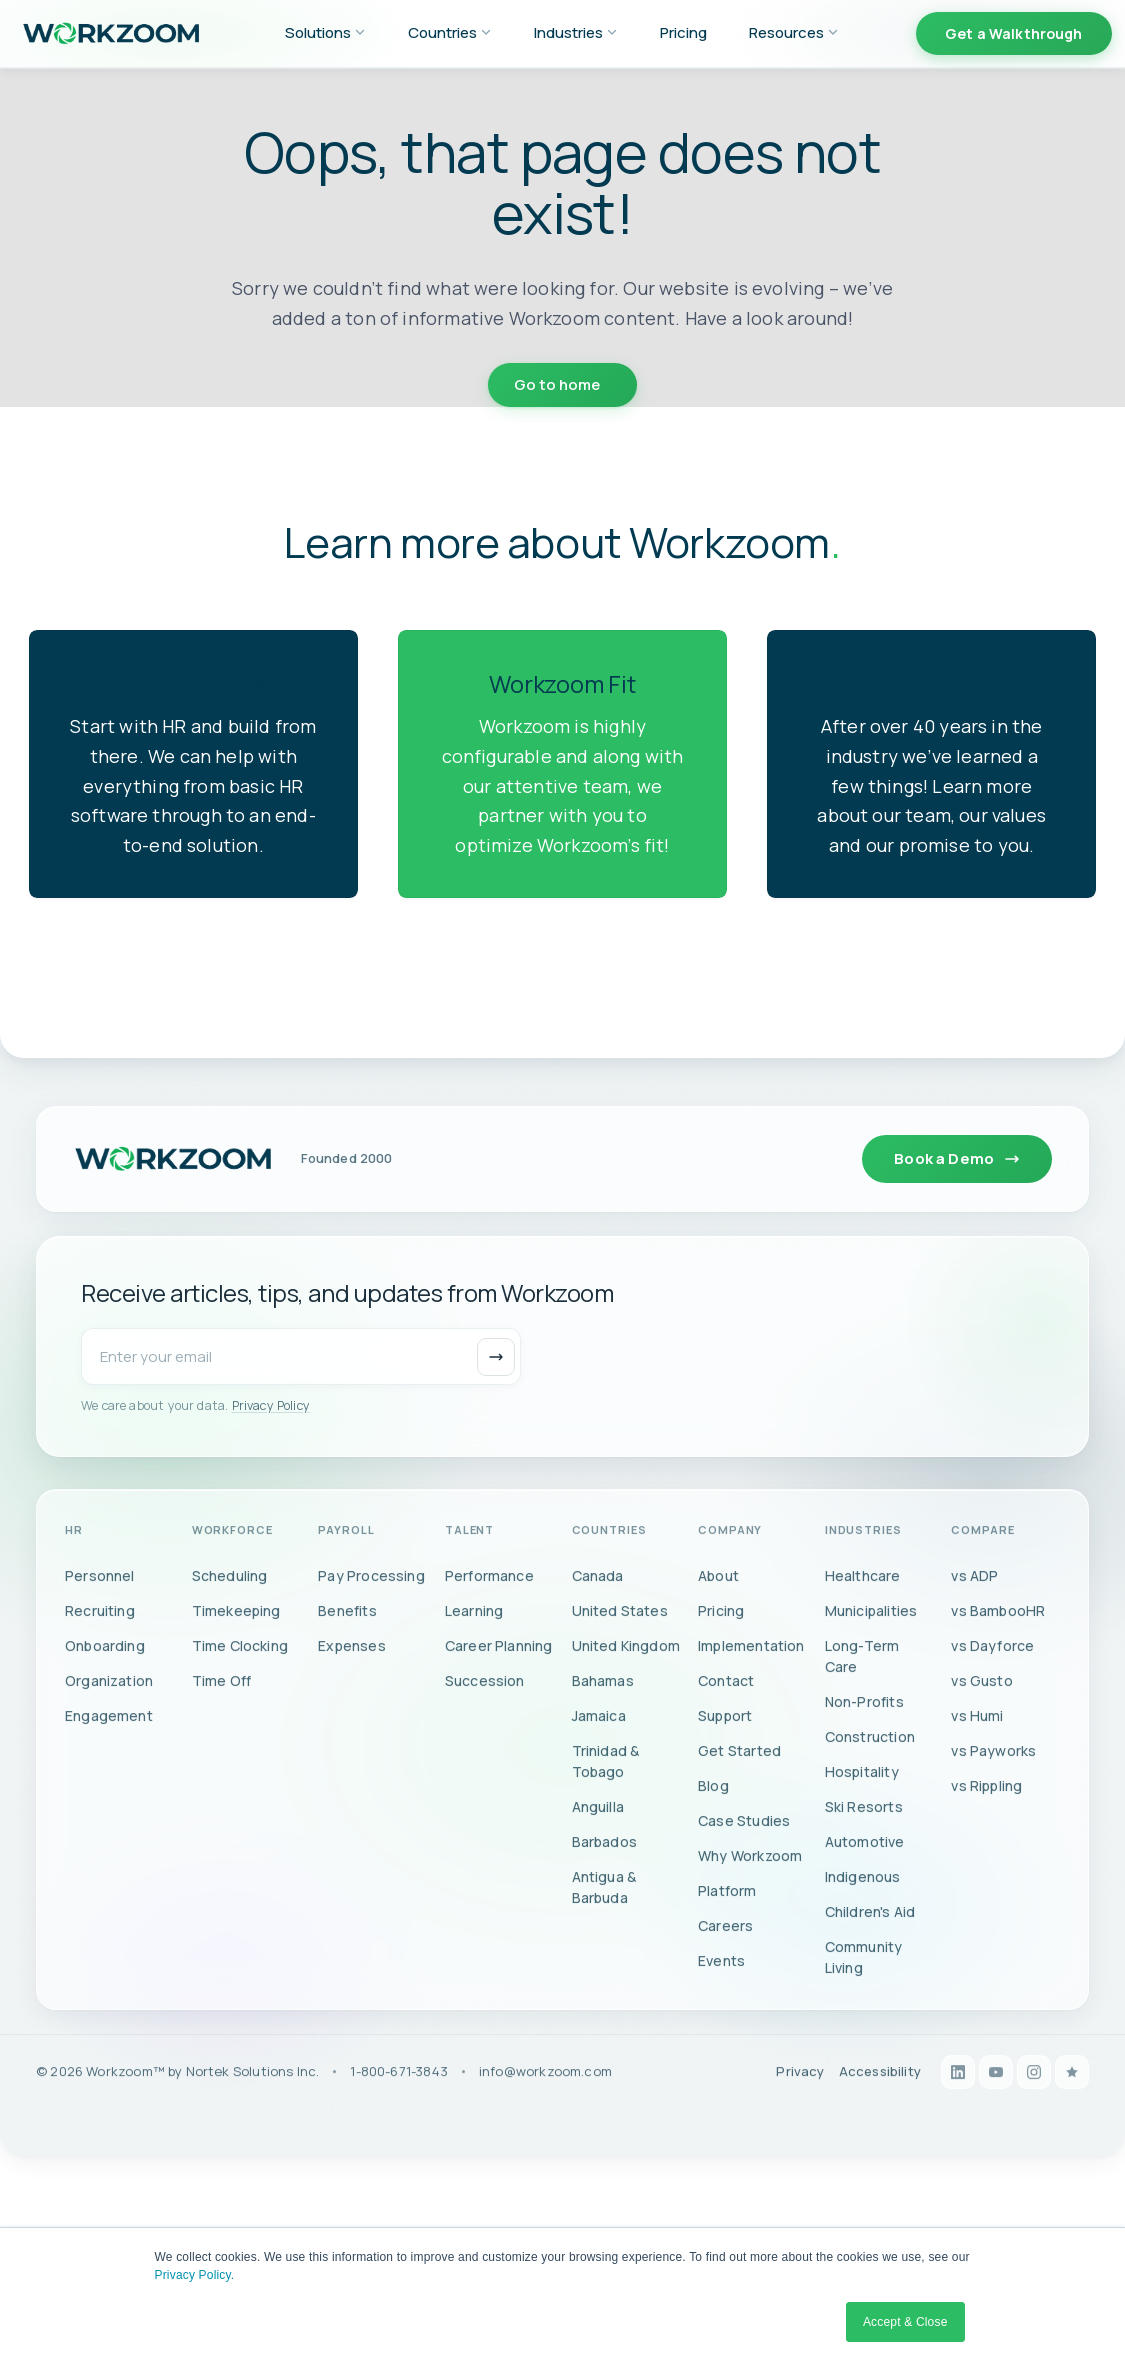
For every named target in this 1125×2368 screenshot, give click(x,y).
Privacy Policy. (195, 2275)
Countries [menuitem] (450, 32)
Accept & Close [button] (905, 2322)
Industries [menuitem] (576, 32)
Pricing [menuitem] (683, 32)
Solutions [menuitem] (325, 32)
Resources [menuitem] (794, 32)
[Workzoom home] (173, 1188)
